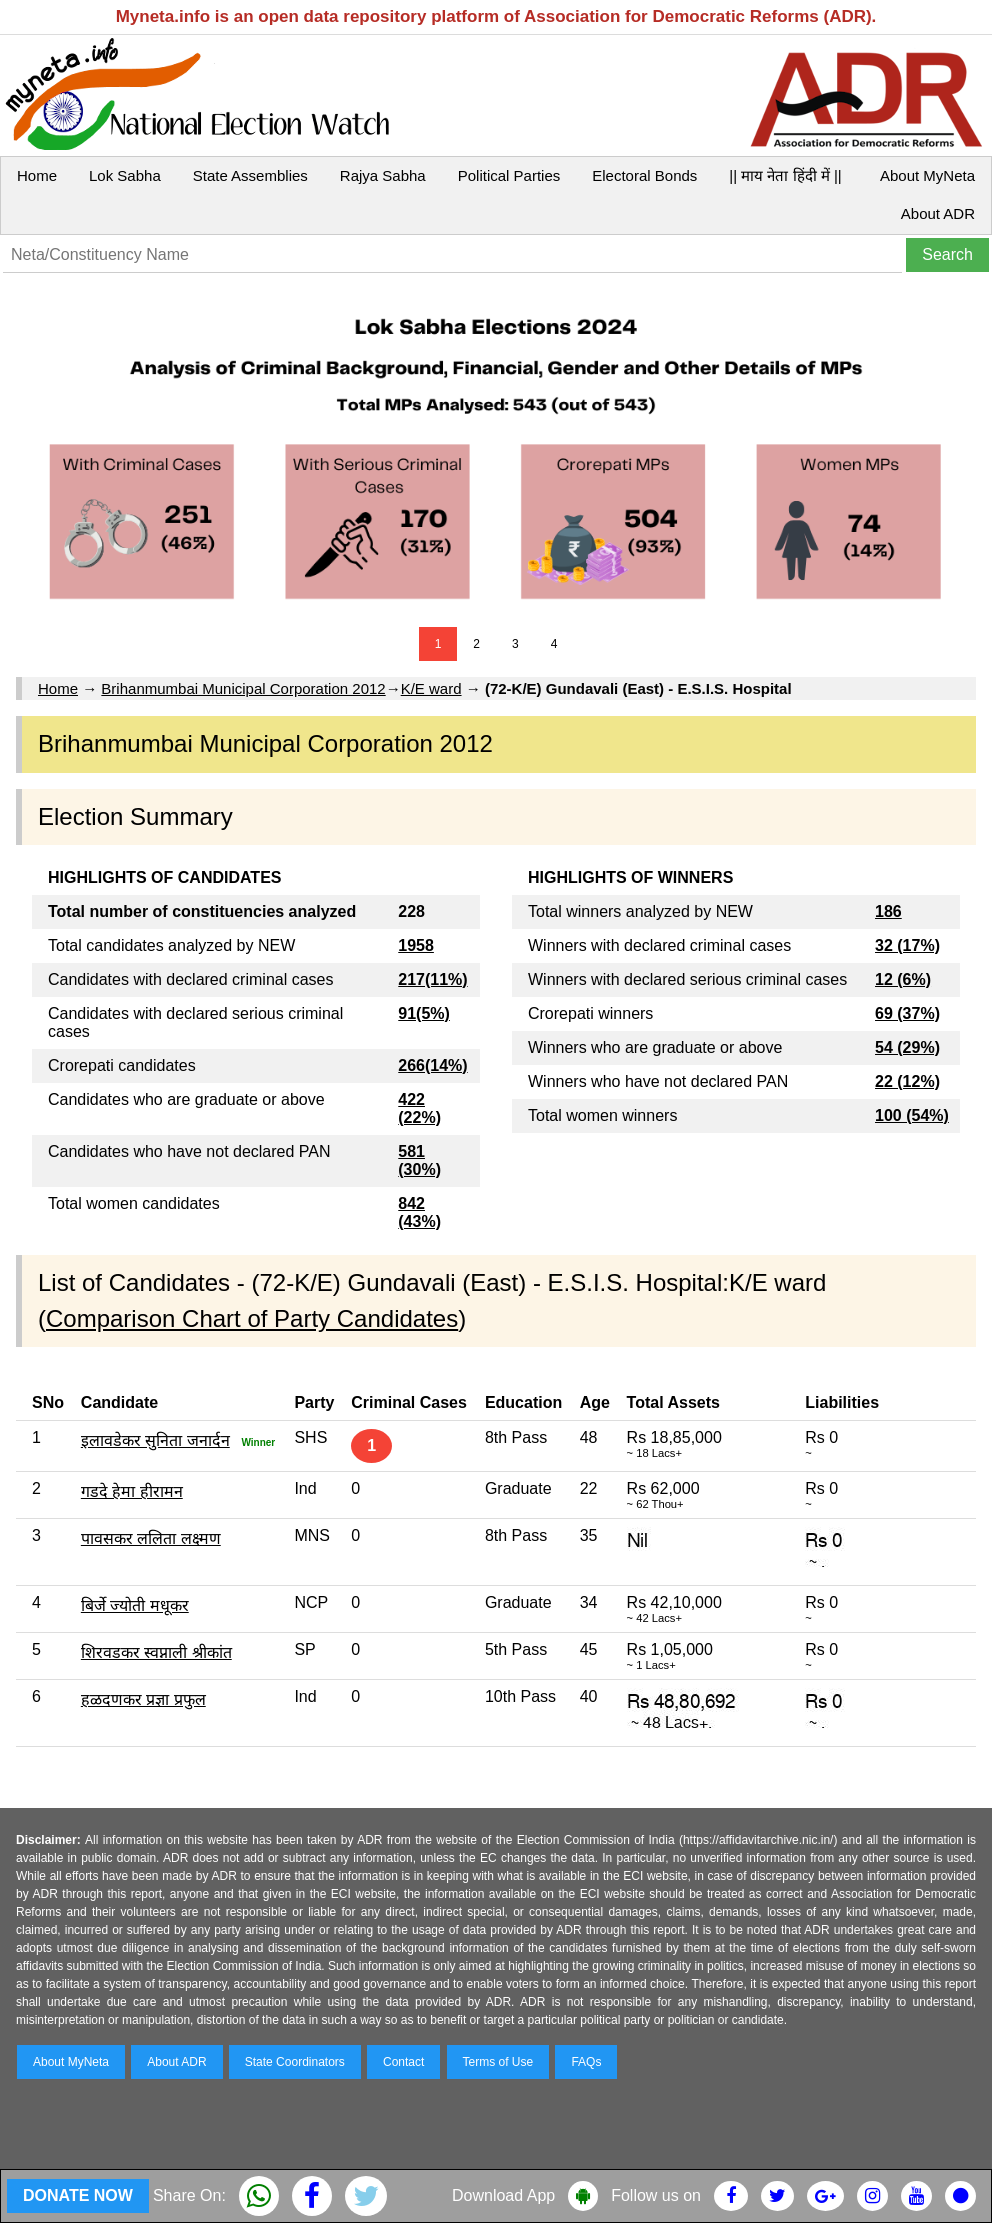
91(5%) (424, 1013)
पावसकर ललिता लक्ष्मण (151, 1538)
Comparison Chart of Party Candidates (252, 1318)
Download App (503, 2195)
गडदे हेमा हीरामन (132, 1491)
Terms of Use (498, 2062)
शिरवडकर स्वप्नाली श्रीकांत (156, 1652)
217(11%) (432, 979)
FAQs (586, 2062)
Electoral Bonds (644, 175)
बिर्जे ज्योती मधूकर (135, 1605)
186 (888, 911)
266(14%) (432, 1065)
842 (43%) (419, 1212)
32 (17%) (907, 945)
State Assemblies (250, 175)
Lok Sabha (125, 175)
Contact (403, 2062)
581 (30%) (419, 1160)
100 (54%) (912, 1115)
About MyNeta (927, 175)
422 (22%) (419, 1108)
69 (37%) (907, 1013)
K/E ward (431, 688)
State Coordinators (295, 2062)
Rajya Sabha (383, 175)
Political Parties (509, 175)
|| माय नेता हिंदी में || (785, 175)
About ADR (938, 213)
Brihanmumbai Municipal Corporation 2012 (243, 688)
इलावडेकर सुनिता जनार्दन (155, 1440)
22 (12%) (907, 1081)
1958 (416, 945)
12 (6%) (903, 979)
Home (37, 175)
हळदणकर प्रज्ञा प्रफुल (143, 1699)
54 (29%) (907, 1047)
